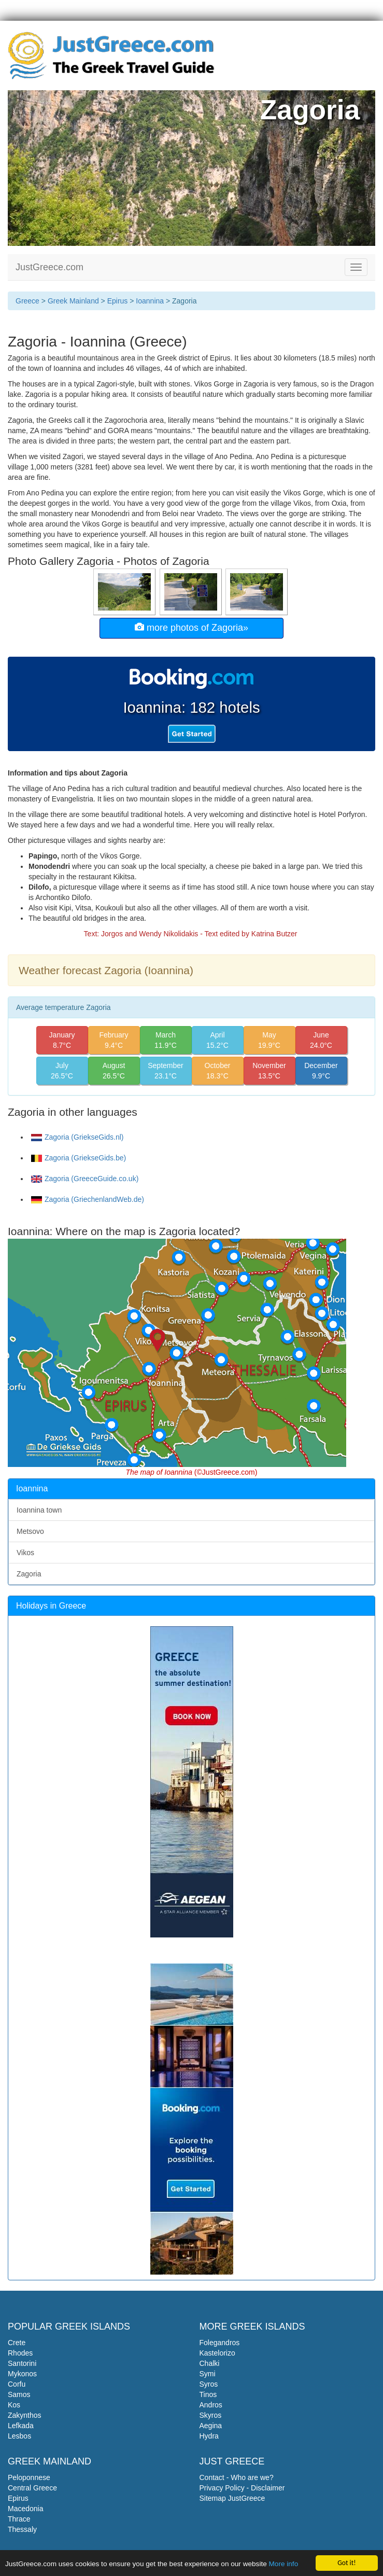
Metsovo (30, 1531)
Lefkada (21, 2425)
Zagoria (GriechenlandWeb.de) (87, 1199)
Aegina (211, 2425)
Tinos (208, 2394)
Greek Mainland (73, 301)
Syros (209, 2384)
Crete (16, 2342)
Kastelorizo (217, 2353)
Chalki (210, 2363)
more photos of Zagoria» (191, 627)
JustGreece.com (49, 267)
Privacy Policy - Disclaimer (242, 2488)
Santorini (22, 2363)
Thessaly (22, 2529)
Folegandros (220, 2342)
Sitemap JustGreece (232, 2498)
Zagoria (29, 1574)
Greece (27, 301)
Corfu (16, 2384)
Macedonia (26, 2508)
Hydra (209, 2436)
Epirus (117, 301)
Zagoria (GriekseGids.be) (78, 1158)
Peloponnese (29, 2477)
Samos (19, 2394)
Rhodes (20, 2353)
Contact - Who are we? (237, 2477)
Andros (211, 2405)
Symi (208, 2374)
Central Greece (32, 2488)
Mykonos (22, 2374)
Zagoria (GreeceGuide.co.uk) (84, 1178)
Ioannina (150, 301)
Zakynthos (24, 2415)
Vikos (25, 1552)
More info (284, 2565)
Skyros (211, 2415)
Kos (14, 2405)
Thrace (19, 2519)
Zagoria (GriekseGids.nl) (77, 1137)
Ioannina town (39, 1510)
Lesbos (19, 2436)
